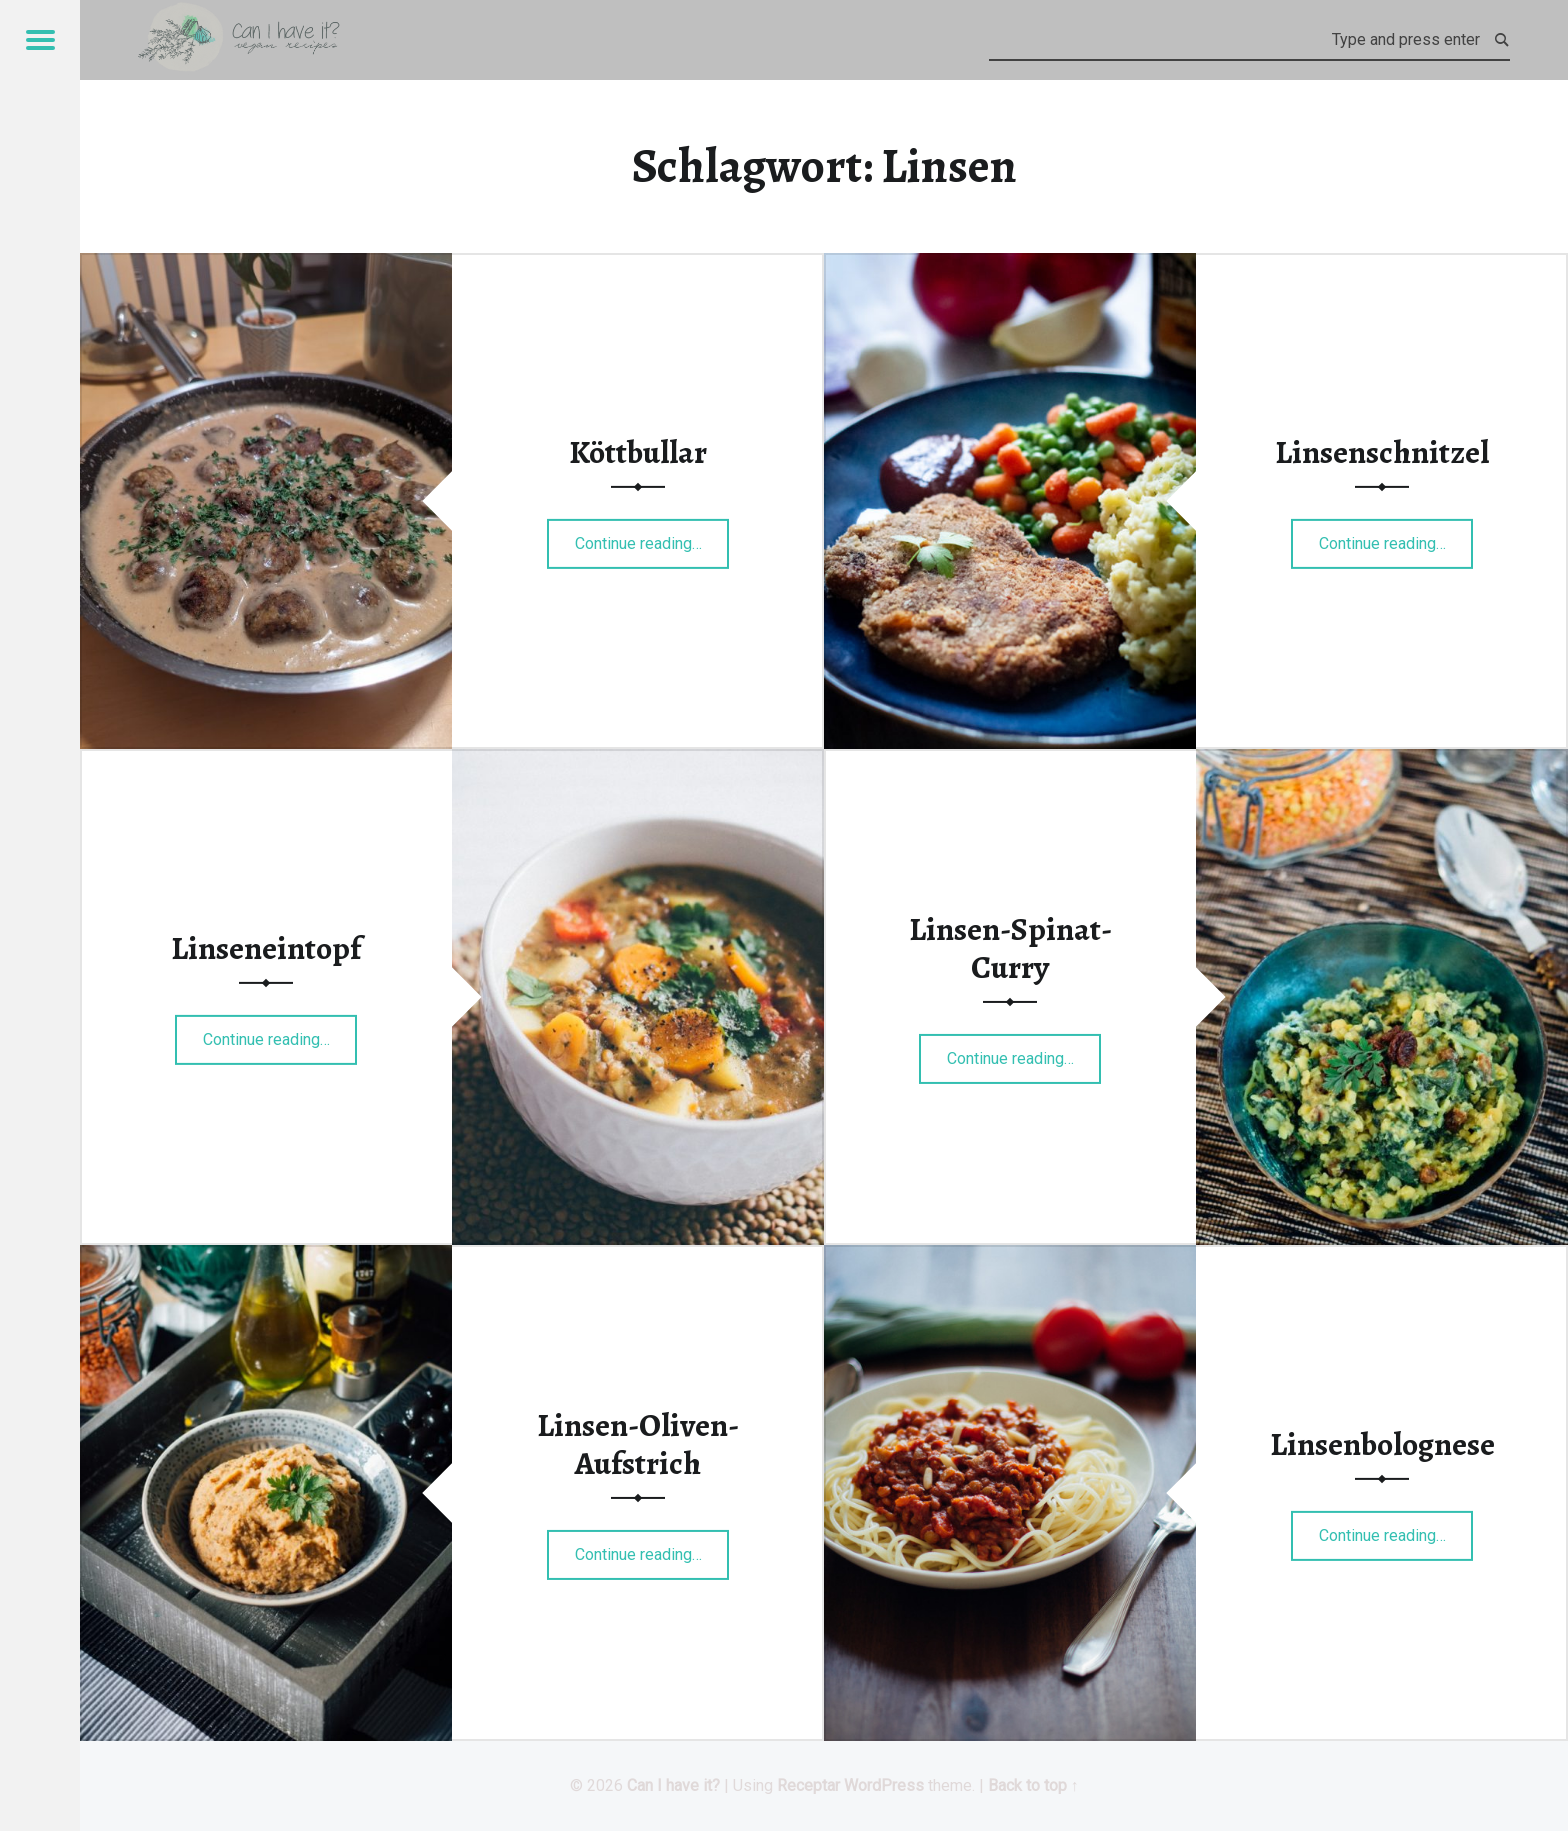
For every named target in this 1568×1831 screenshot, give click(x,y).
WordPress (884, 1785)
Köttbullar (638, 452)
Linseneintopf (266, 948)
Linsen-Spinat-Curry (1010, 948)
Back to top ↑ (1033, 1785)
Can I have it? (673, 1785)
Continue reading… (652, 537)
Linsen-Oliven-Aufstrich (638, 1444)
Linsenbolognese (1382, 1444)
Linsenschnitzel (1382, 452)
